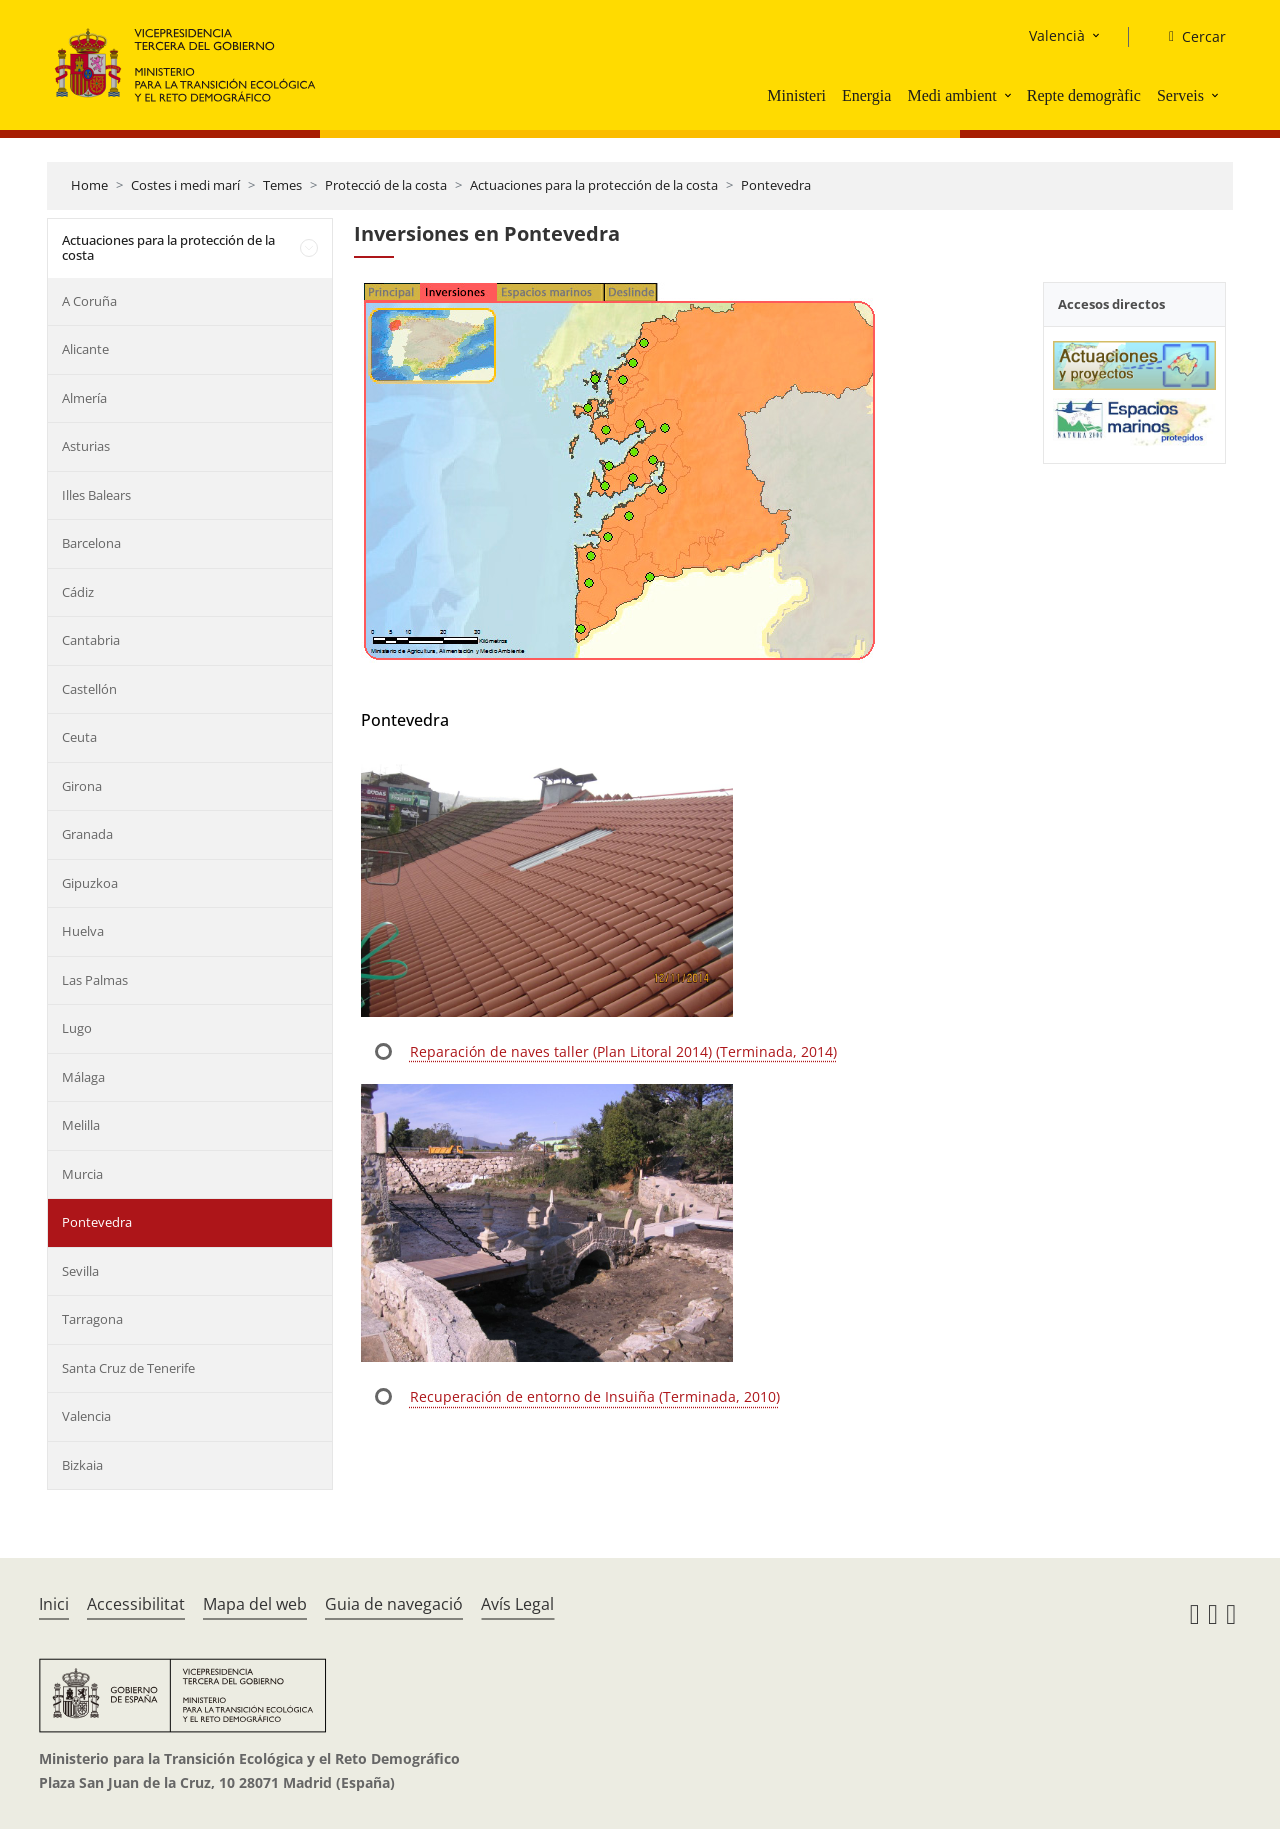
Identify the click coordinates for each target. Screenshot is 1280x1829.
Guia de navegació (394, 1604)
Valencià (1057, 35)
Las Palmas (95, 980)
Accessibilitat (136, 1604)
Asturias (86, 446)
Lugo (77, 1028)
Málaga (83, 1077)
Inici (54, 1604)
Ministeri (796, 95)
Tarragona (92, 1319)
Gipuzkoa (90, 883)
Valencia (86, 1416)
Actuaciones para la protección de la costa (594, 185)
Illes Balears (96, 495)
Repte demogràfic (1084, 95)
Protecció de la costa (386, 185)
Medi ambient (951, 95)
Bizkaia (82, 1465)
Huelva (83, 931)
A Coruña (89, 301)
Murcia (82, 1174)
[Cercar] (1189, 37)
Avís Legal (517, 1604)
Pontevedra (776, 185)
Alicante (85, 349)
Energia (866, 95)
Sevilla (80, 1271)
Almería (84, 398)
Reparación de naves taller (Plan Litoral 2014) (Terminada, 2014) (623, 1051)
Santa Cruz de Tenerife (128, 1368)
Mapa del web (255, 1604)
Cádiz (78, 592)
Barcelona (91, 543)
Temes (282, 185)
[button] (1010, 95)
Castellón (89, 689)
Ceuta (79, 737)
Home (89, 185)
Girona (82, 786)
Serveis (1180, 95)
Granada (87, 834)
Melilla (81, 1125)
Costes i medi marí (185, 185)
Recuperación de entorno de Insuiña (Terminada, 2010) (595, 1396)
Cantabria (91, 640)
